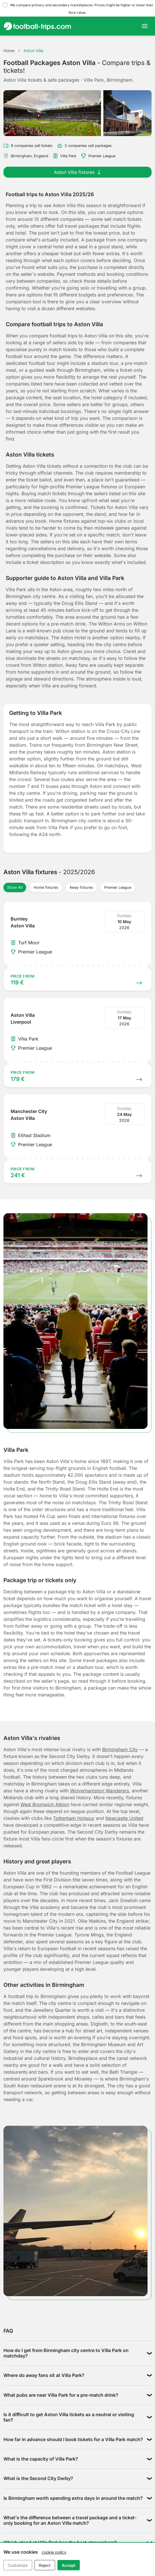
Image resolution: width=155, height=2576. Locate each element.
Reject (45, 2565)
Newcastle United (124, 1818)
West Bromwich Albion (44, 1804)
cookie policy (54, 2552)
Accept (68, 2565)
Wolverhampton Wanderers (99, 1791)
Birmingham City (120, 1749)
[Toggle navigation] (145, 26)
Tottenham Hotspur (73, 1818)
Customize (18, 2565)
